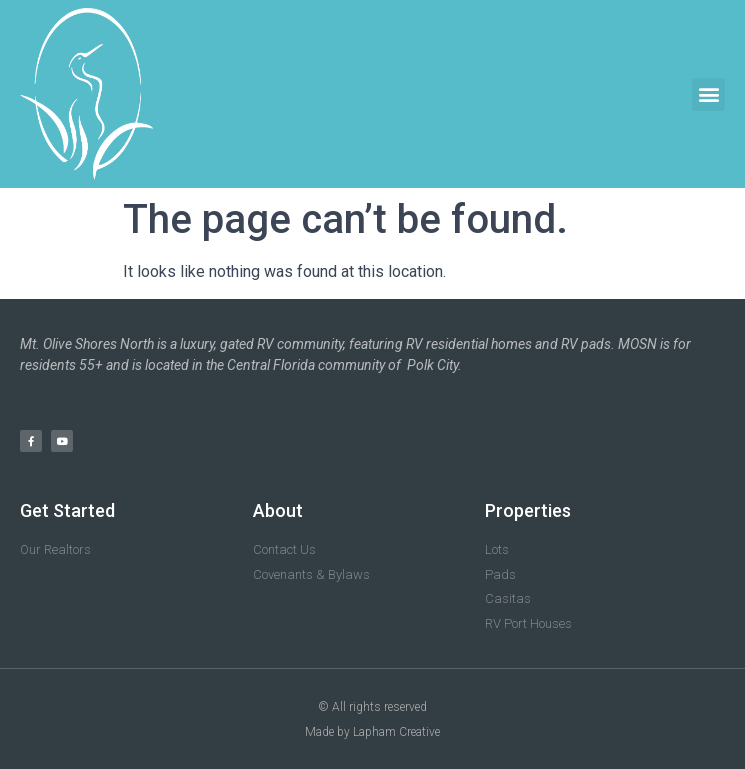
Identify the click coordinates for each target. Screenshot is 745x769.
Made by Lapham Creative (372, 732)
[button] (708, 94)
